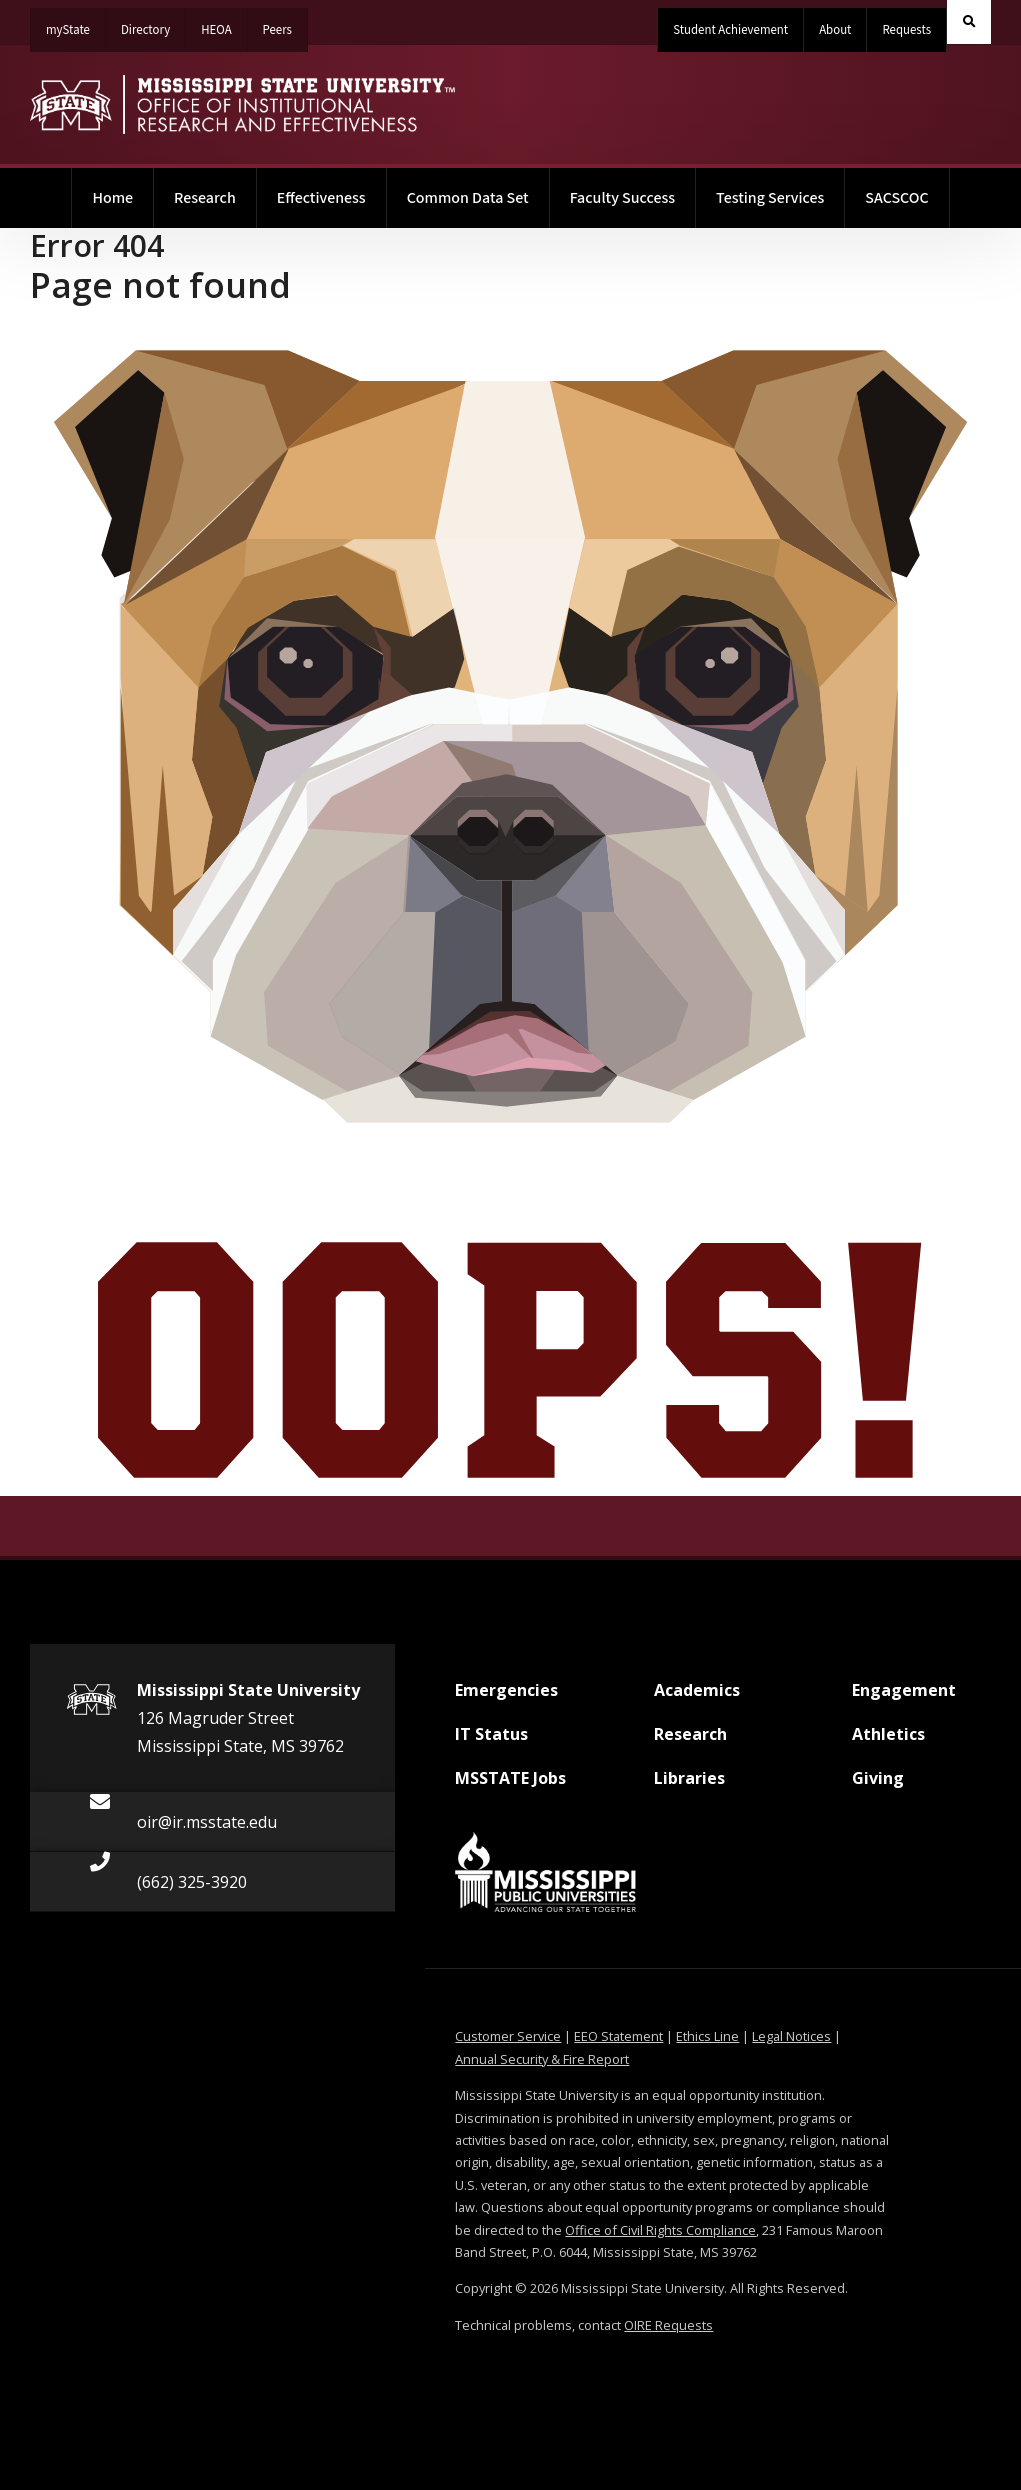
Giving (878, 1786)
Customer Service (508, 2036)
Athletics (888, 1742)
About (835, 30)
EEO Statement (618, 2036)
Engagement (904, 1698)
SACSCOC (896, 198)
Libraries (689, 1786)
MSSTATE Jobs (510, 1786)
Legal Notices (791, 2036)
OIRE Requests (668, 2325)
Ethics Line (707, 2036)
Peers (285, 23)
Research (205, 198)
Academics (697, 1698)
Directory (153, 23)
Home (123, 188)
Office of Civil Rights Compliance (660, 2230)
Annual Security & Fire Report (542, 2059)
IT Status (491, 1742)
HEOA (224, 23)
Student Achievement (730, 30)
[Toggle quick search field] (969, 22)
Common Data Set (468, 198)
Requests (906, 30)
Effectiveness (321, 198)
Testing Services (770, 198)
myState (76, 23)
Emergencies (506, 1698)
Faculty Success (622, 198)
